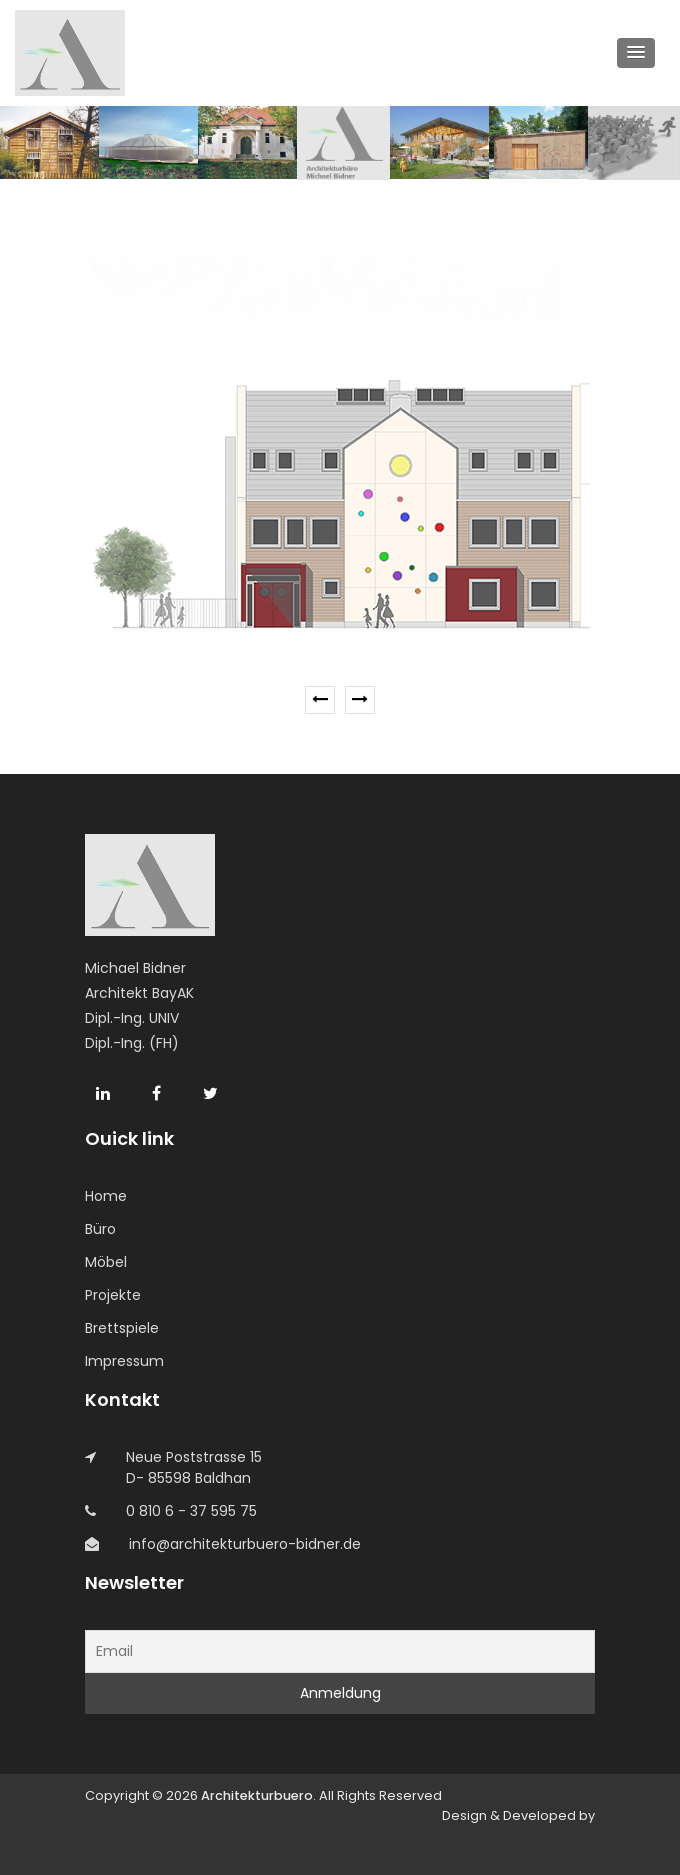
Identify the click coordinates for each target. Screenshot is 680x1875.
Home (106, 1196)
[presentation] (320, 700)
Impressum (124, 1361)
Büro (100, 1229)
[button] (636, 53)
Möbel (106, 1262)
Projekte (113, 1295)
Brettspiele (122, 1328)
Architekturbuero (257, 1795)
